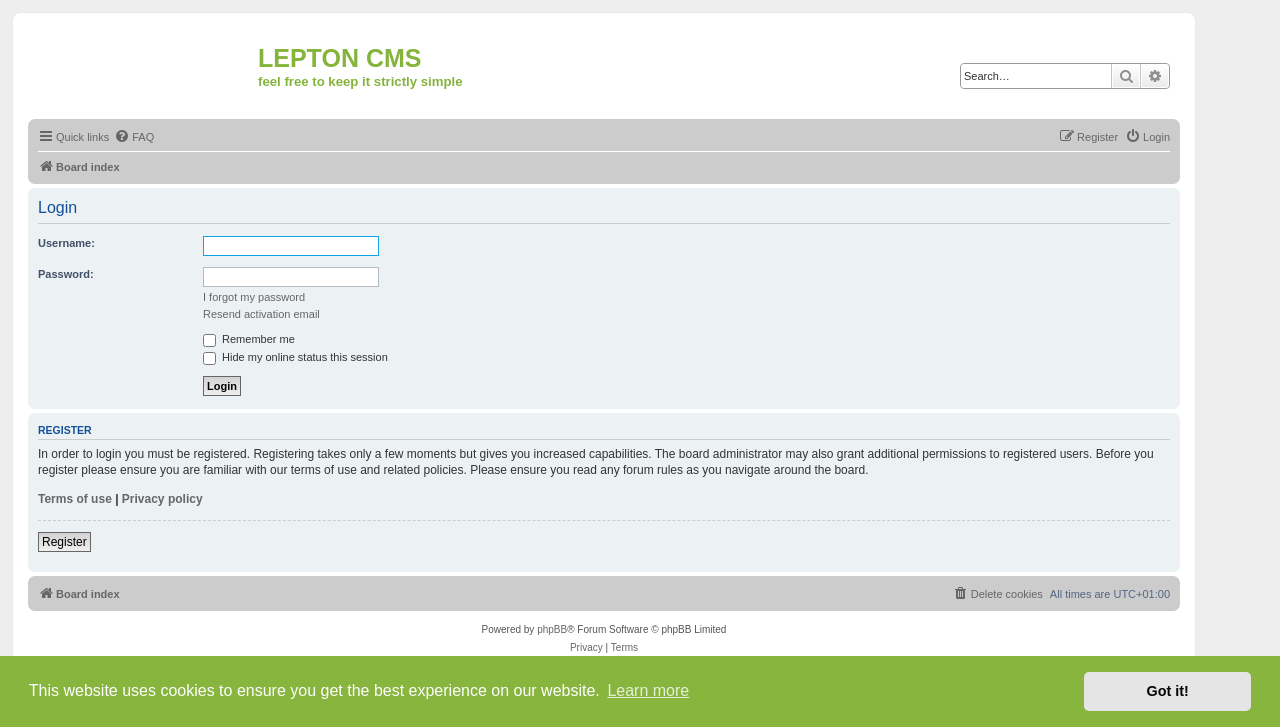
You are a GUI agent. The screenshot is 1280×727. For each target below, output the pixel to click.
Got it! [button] (1168, 691)
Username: (66, 243)
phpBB (552, 629)
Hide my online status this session (295, 357)
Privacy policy (162, 499)
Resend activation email (261, 314)
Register (64, 542)
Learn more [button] (648, 690)
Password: (66, 274)
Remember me (249, 339)
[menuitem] (134, 137)
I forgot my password (254, 297)
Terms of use (75, 499)
